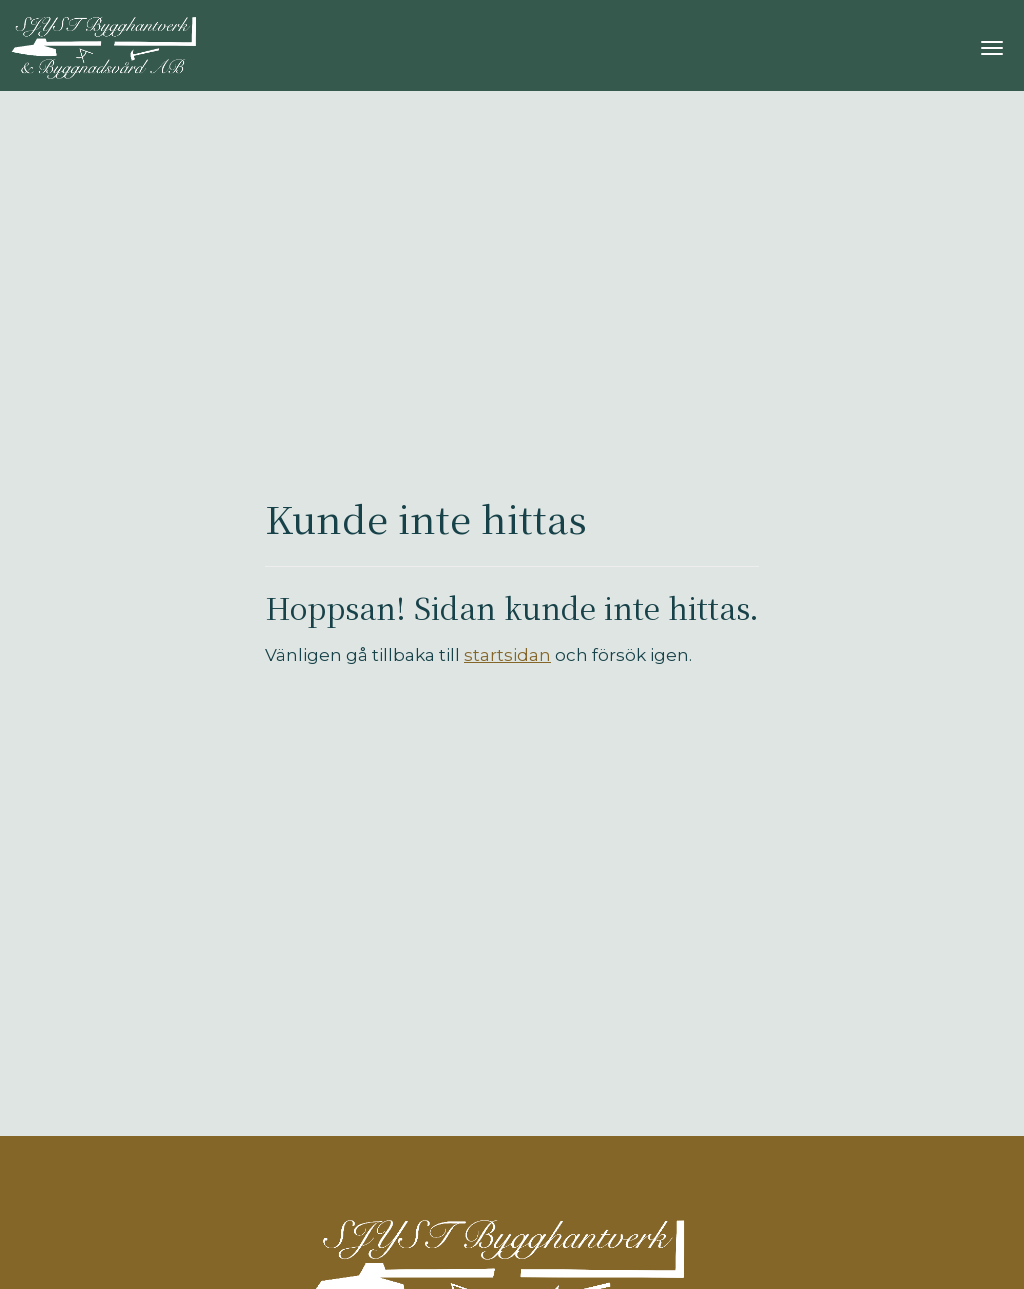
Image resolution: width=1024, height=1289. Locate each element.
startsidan (507, 655)
